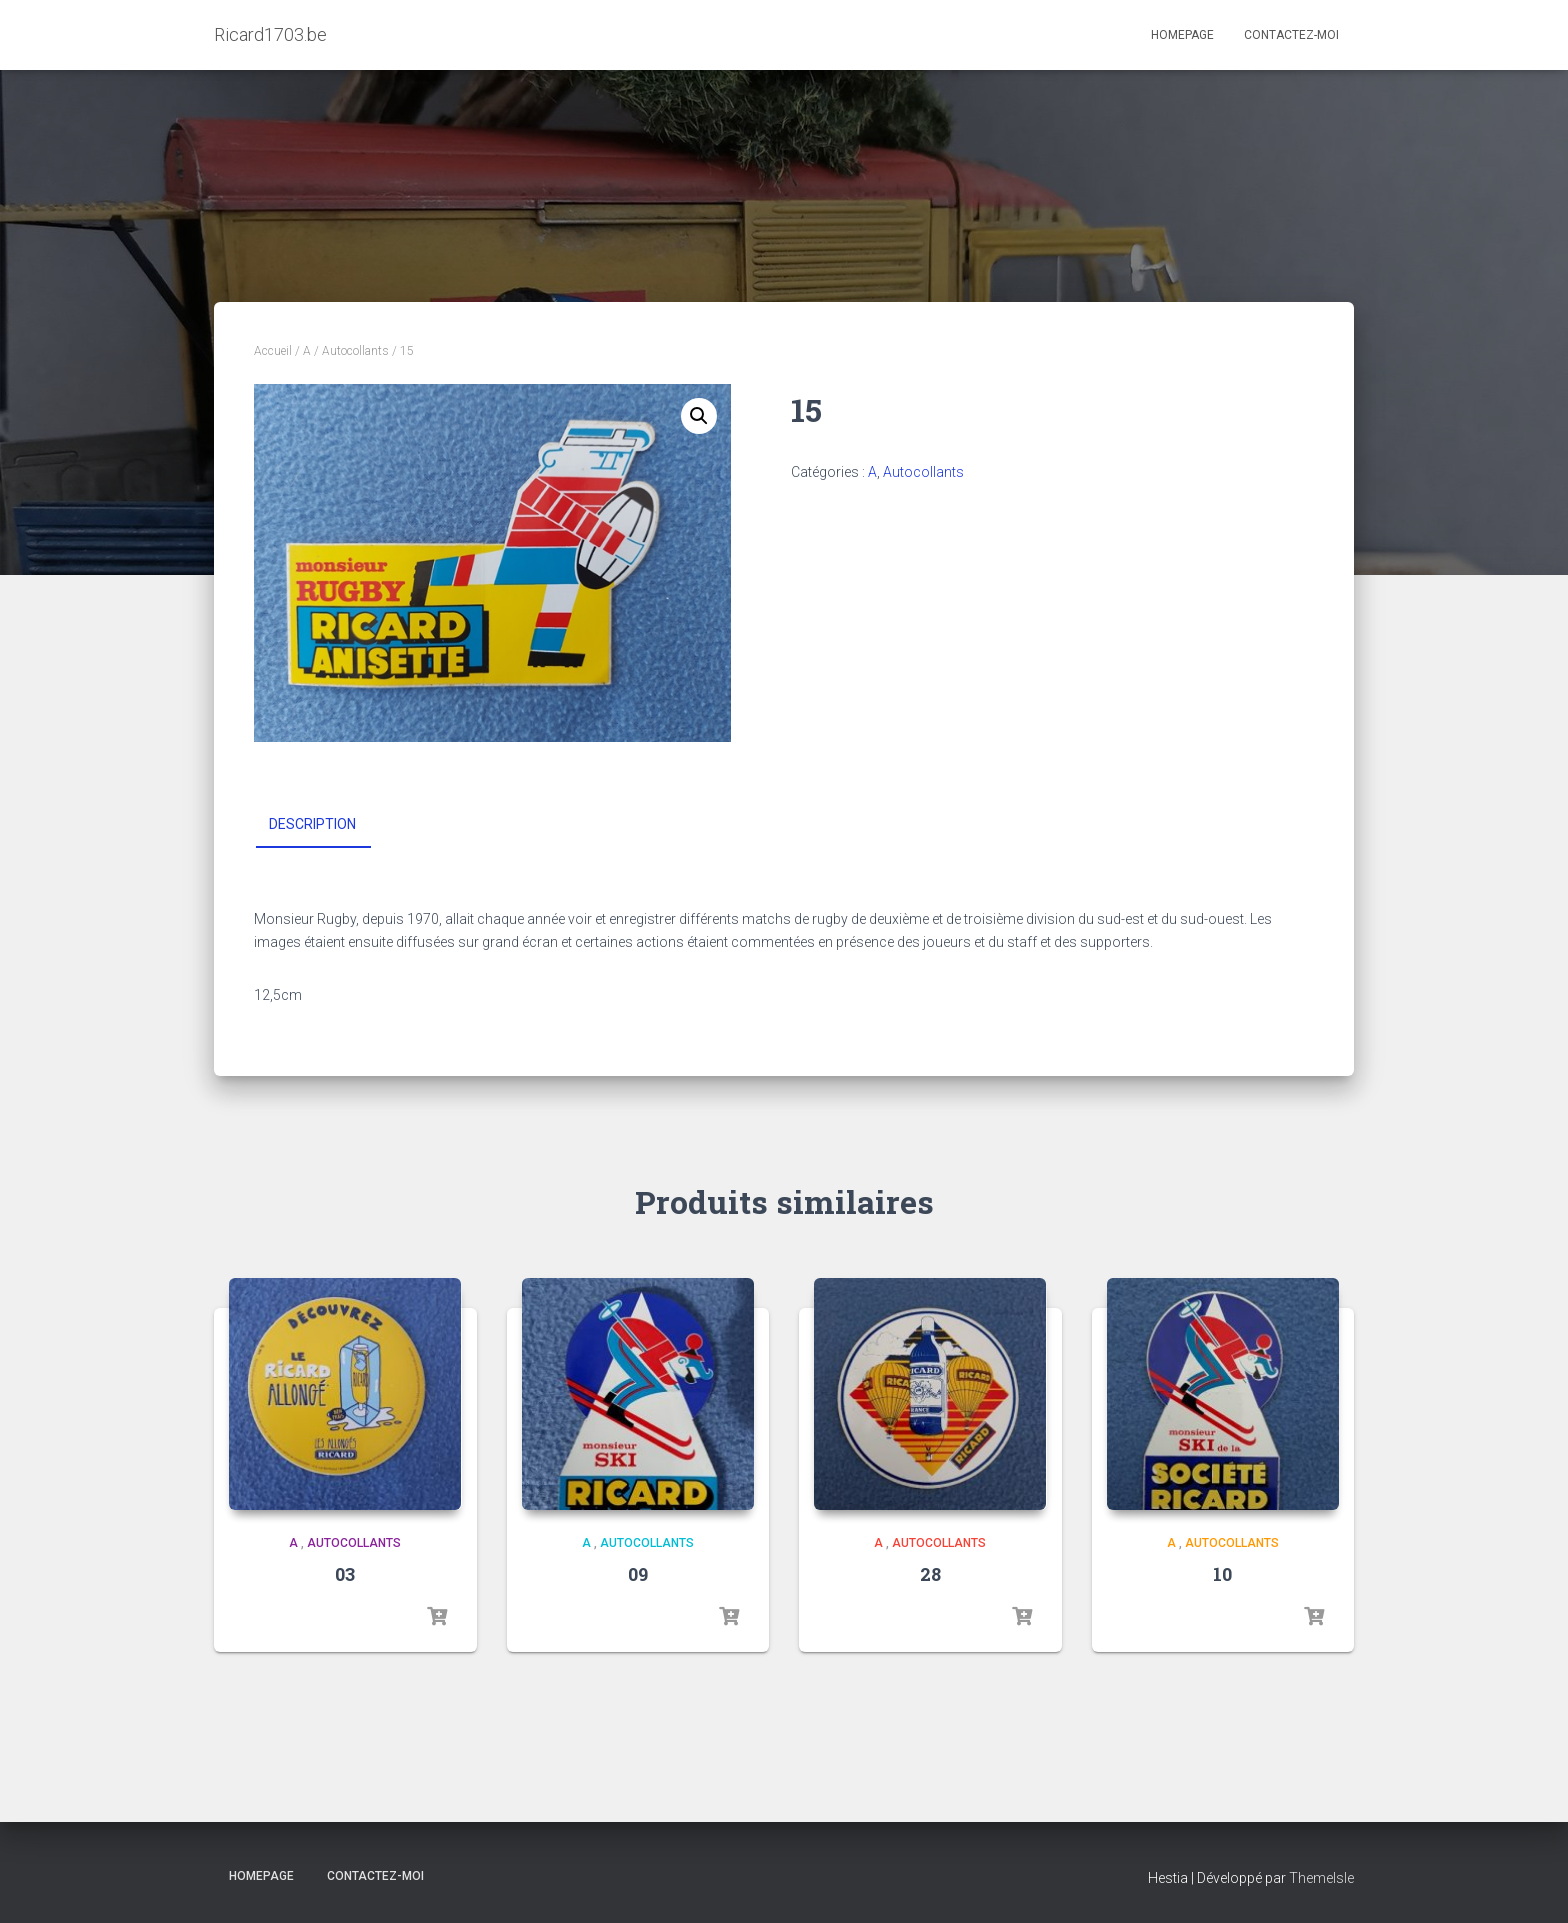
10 (1222, 1574)
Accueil (273, 351)
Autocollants (355, 351)
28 (930, 1574)
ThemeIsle (1321, 1878)
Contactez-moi (1291, 35)
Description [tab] (312, 824)
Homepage (1182, 35)
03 (345, 1574)
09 (638, 1574)
